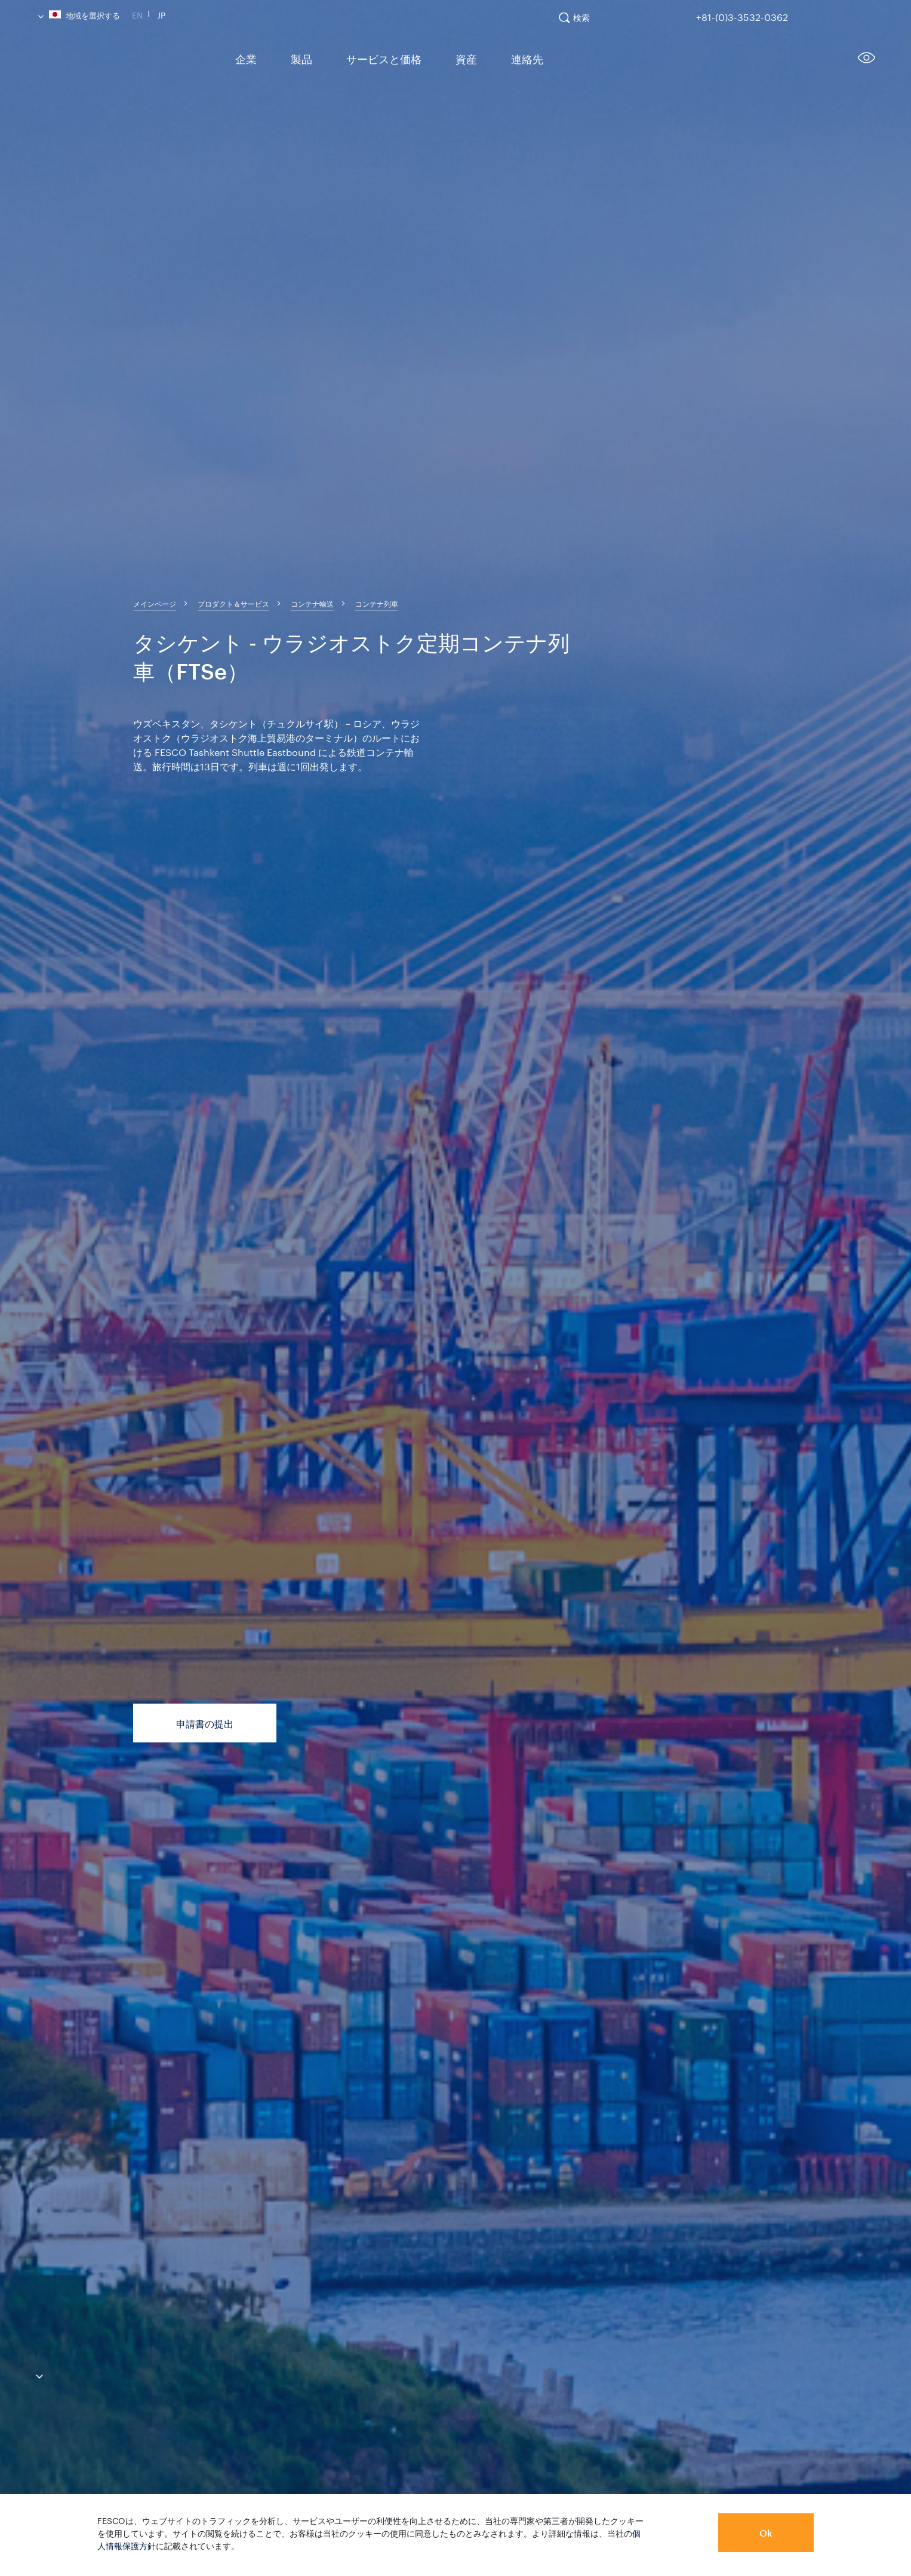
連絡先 (501, 58)
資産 (444, 58)
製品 (294, 58)
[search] (580, 23)
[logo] (125, 62)
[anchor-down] (21, 2373)
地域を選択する (79, 14)
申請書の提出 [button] (204, 1723)
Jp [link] (161, 13)
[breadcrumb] (154, 603)
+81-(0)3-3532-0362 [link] (742, 14)
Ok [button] (765, 2532)
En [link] (137, 13)
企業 (243, 58)
